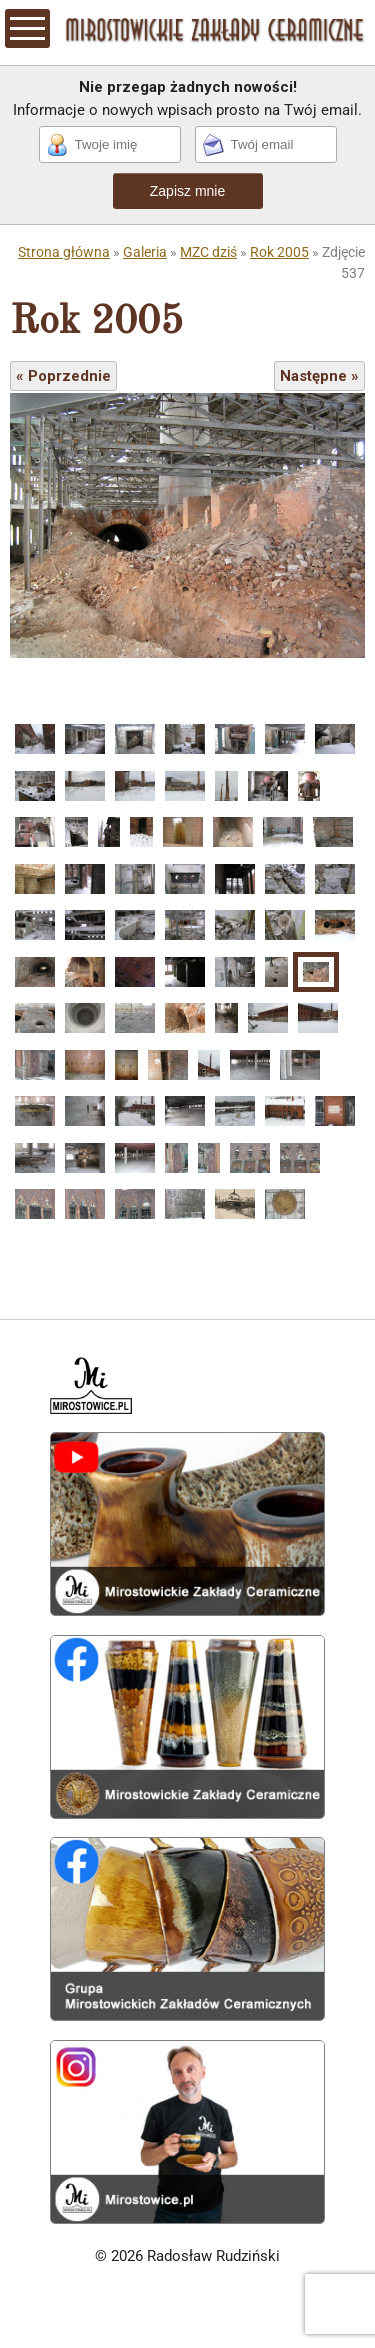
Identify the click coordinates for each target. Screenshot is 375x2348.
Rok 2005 (279, 252)
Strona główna (64, 252)
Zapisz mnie (187, 191)
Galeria (145, 252)
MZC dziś (208, 252)
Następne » (319, 376)
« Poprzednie (63, 376)
